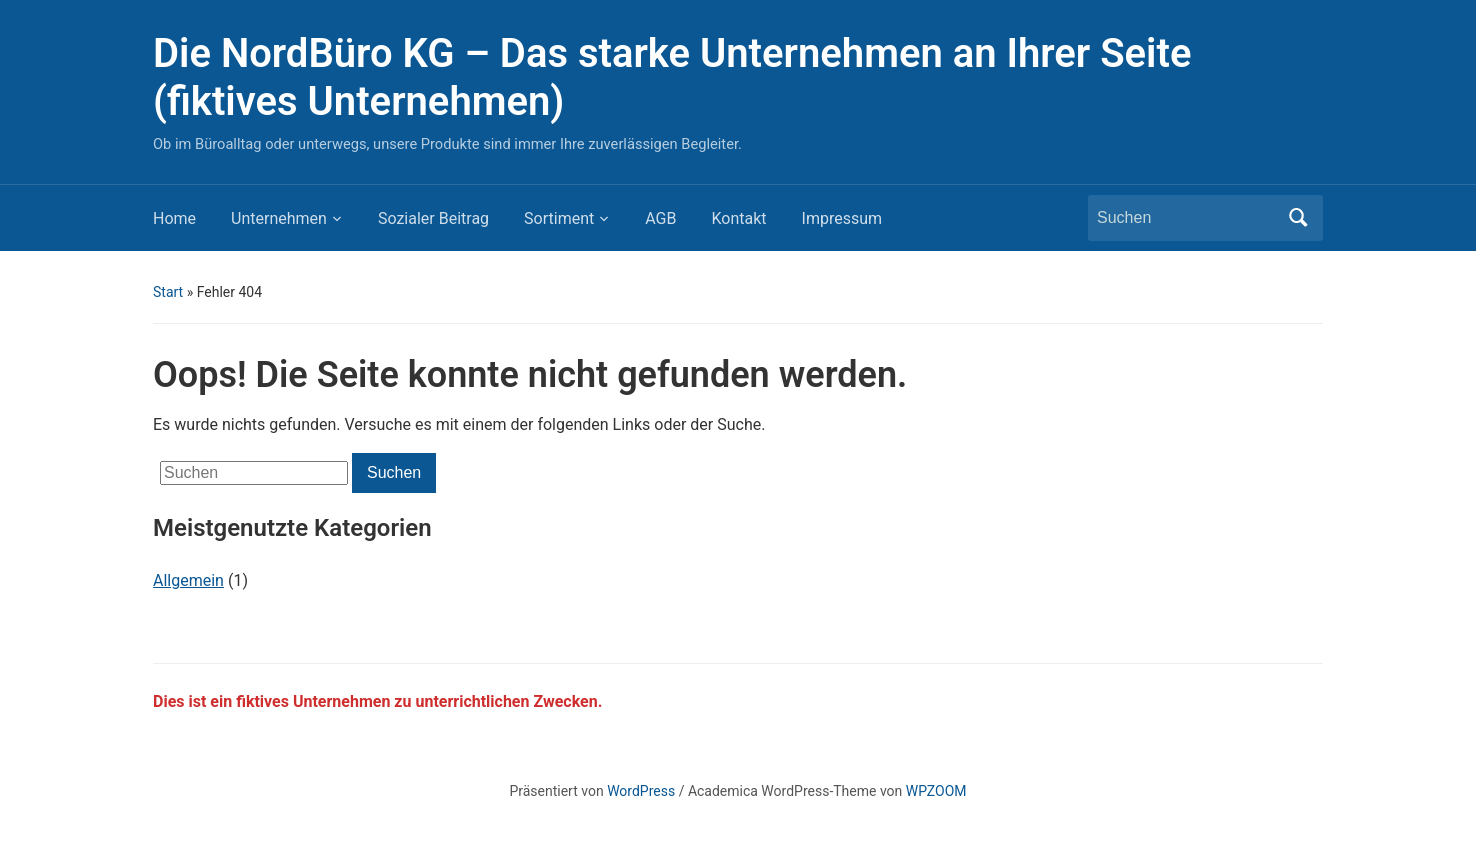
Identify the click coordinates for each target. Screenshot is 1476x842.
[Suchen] (1187, 218)
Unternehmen (279, 218)
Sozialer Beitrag (433, 218)
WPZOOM (936, 791)
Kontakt (738, 218)
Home (174, 218)
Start (168, 292)
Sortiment (559, 218)
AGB (660, 218)
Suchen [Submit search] (1298, 218)
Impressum (842, 218)
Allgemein (188, 580)
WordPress (641, 791)
